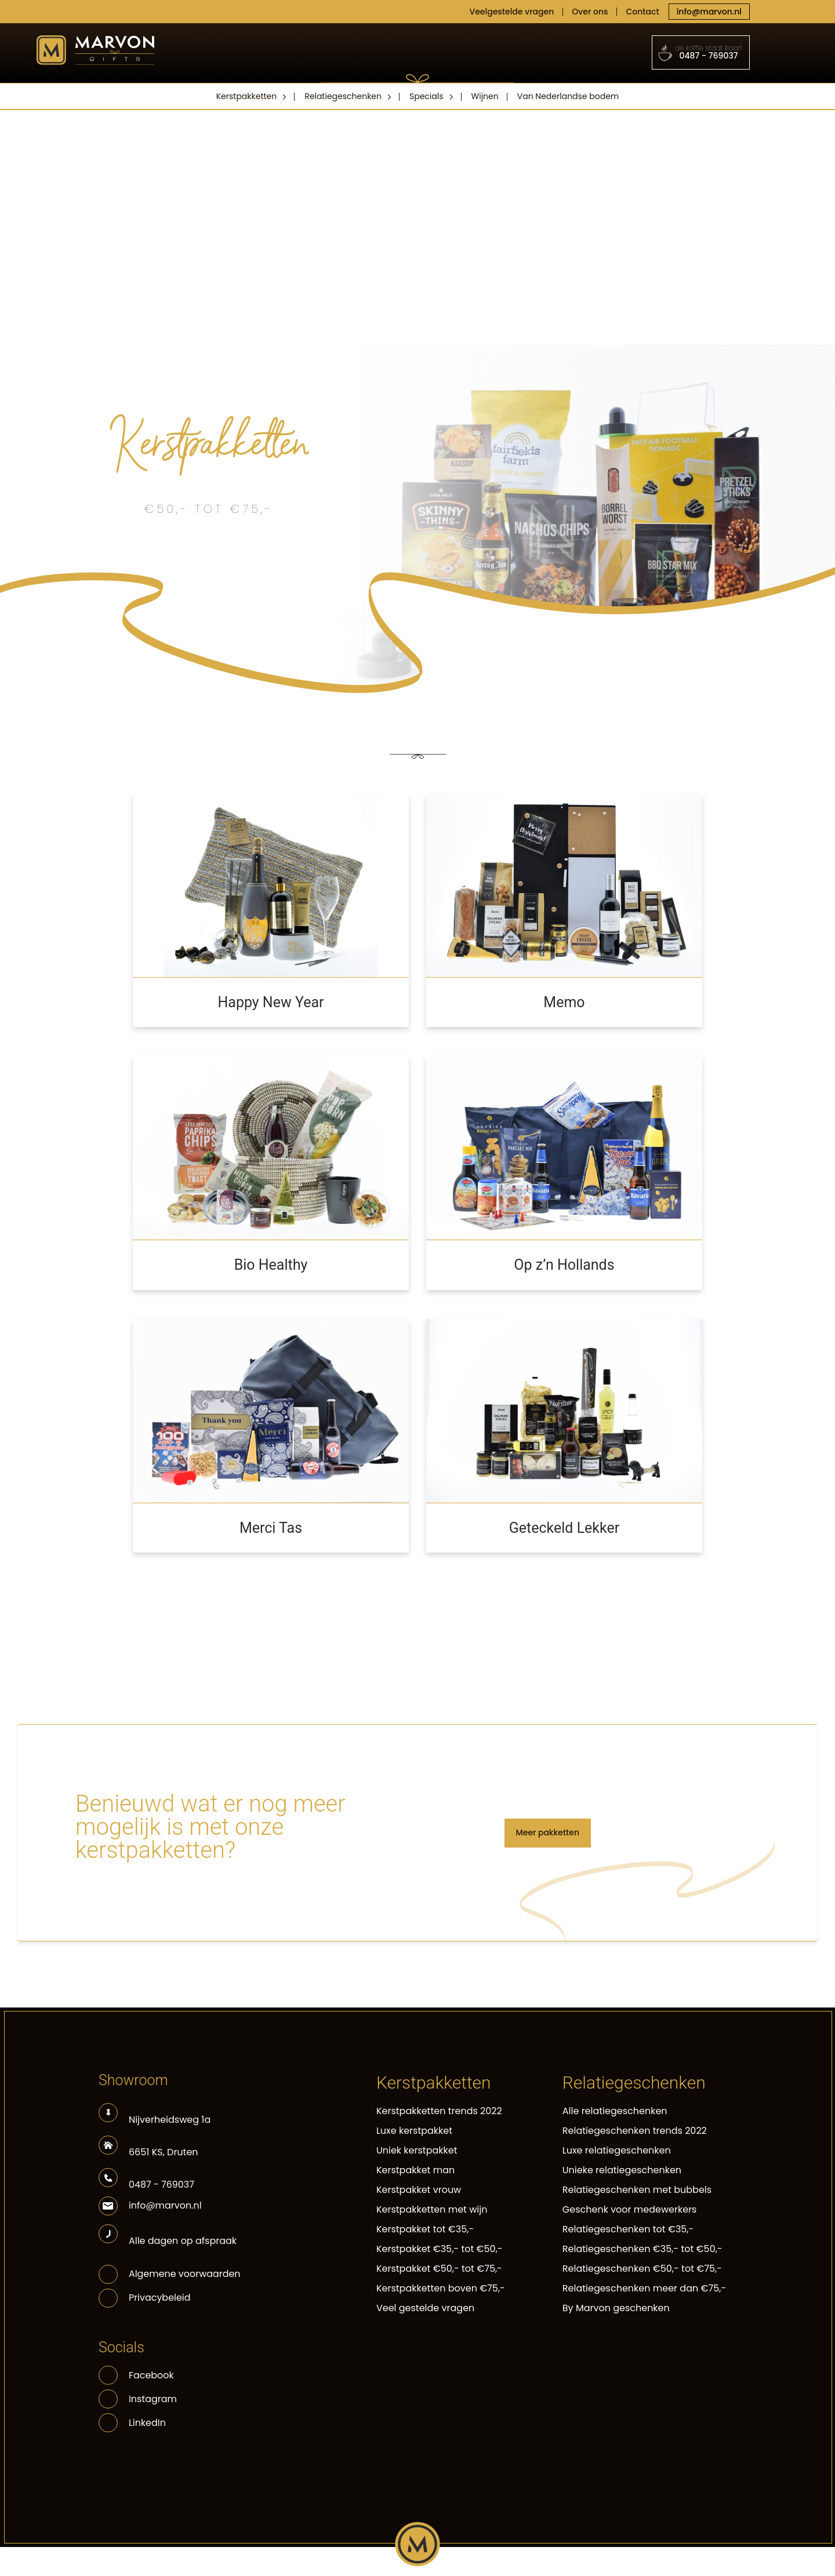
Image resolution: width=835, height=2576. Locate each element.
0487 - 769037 (701, 52)
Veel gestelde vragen (425, 2308)
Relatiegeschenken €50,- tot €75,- (642, 2268)
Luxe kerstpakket (414, 2130)
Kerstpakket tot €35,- (425, 2229)
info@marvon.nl (709, 11)
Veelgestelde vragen (512, 11)
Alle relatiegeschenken (614, 2111)
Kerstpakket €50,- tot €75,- (439, 2268)
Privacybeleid (160, 2297)
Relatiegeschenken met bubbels (636, 2189)
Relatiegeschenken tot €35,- (628, 2229)
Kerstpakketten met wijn (432, 2209)
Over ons (590, 11)
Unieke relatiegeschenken (621, 2170)
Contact (642, 11)
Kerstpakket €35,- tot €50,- (439, 2249)
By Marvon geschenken (616, 2308)
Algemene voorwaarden (185, 2273)
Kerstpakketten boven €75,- (440, 2288)
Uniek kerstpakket (417, 2150)
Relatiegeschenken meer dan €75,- (644, 2288)
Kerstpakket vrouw (418, 2189)
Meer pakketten (548, 1832)
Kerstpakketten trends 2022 (439, 2111)
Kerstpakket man (415, 2170)
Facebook (136, 2375)
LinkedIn (132, 2422)
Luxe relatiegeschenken (616, 2150)
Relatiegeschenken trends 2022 (634, 2130)
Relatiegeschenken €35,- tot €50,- (642, 2249)
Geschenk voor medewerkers (629, 2209)
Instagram (138, 2399)
